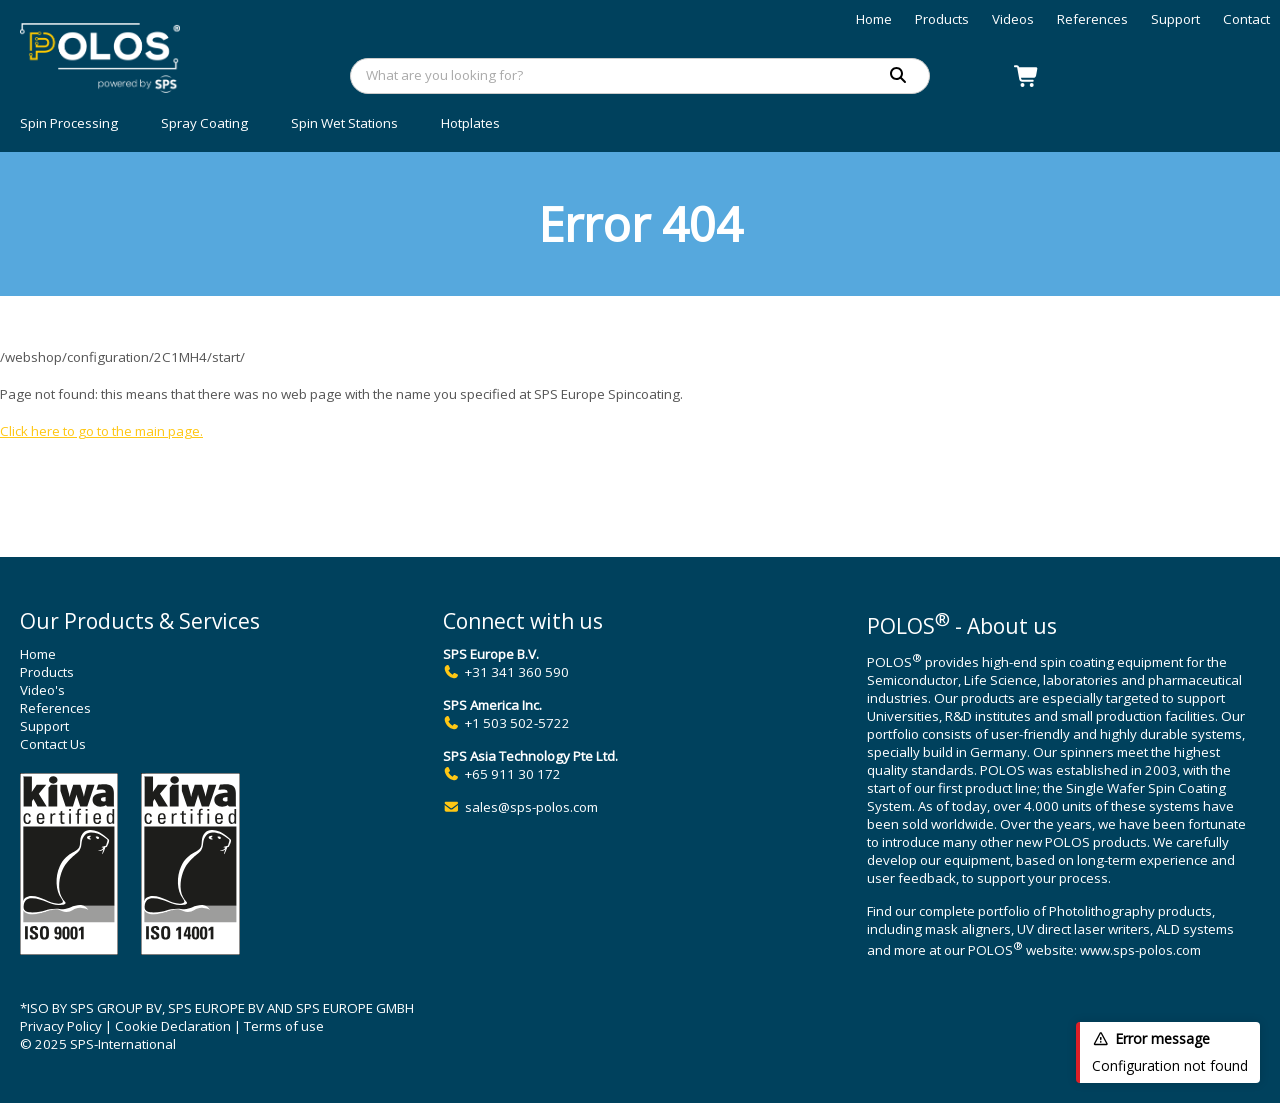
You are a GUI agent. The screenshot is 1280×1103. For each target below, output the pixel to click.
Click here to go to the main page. (101, 431)
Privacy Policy (61, 1026)
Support (1175, 19)
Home (874, 19)
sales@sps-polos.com (531, 807)
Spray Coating (204, 123)
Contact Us (53, 744)
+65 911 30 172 (513, 774)
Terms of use (284, 1026)
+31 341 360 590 (517, 672)
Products (942, 19)
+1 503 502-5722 (517, 723)
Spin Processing (69, 123)
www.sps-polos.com (1140, 951)
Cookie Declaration (173, 1026)
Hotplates (470, 123)
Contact (1246, 19)
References (1092, 19)
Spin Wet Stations (344, 123)
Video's (42, 690)
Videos (1013, 19)
